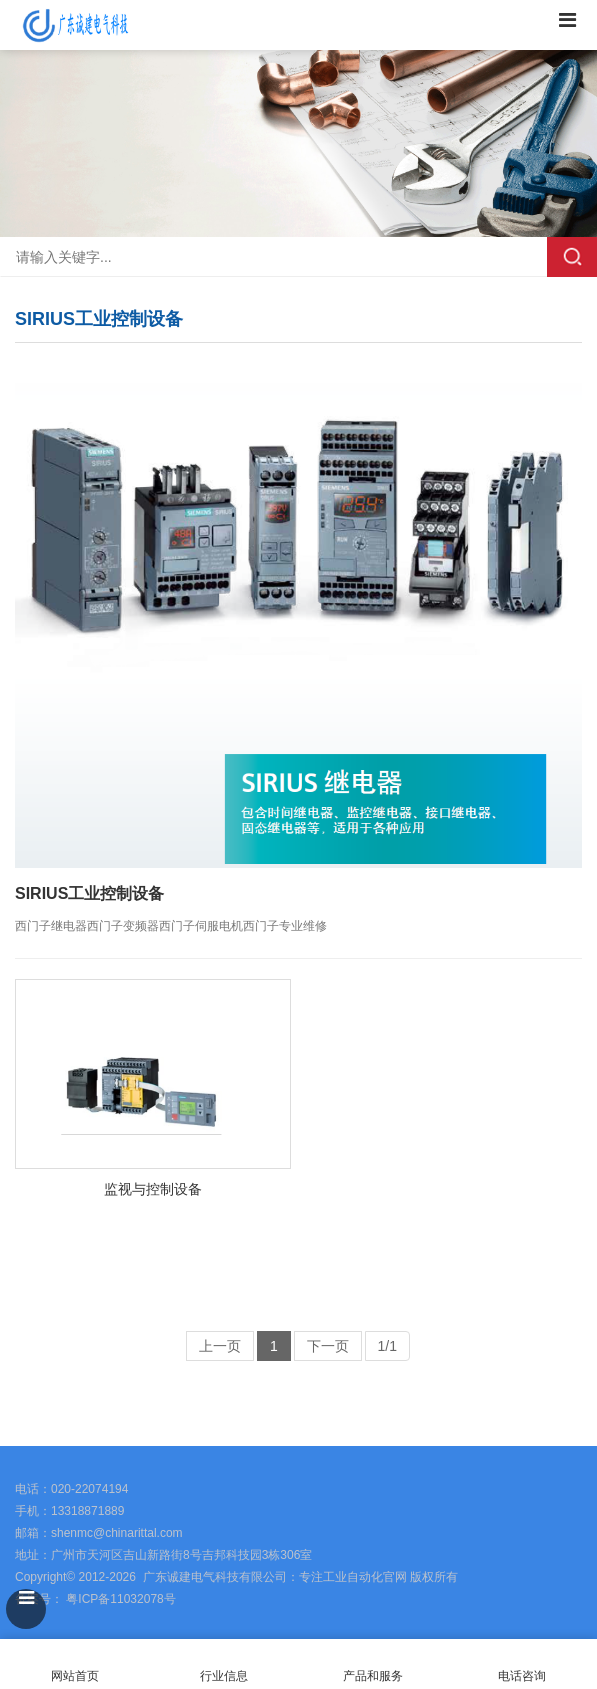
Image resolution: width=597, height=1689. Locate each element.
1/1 (387, 1346)
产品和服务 (373, 1676)
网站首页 (74, 1664)
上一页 (220, 1346)
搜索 (572, 257)
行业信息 (224, 1676)
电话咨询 (522, 1664)
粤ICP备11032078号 (119, 1599)
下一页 (328, 1346)
